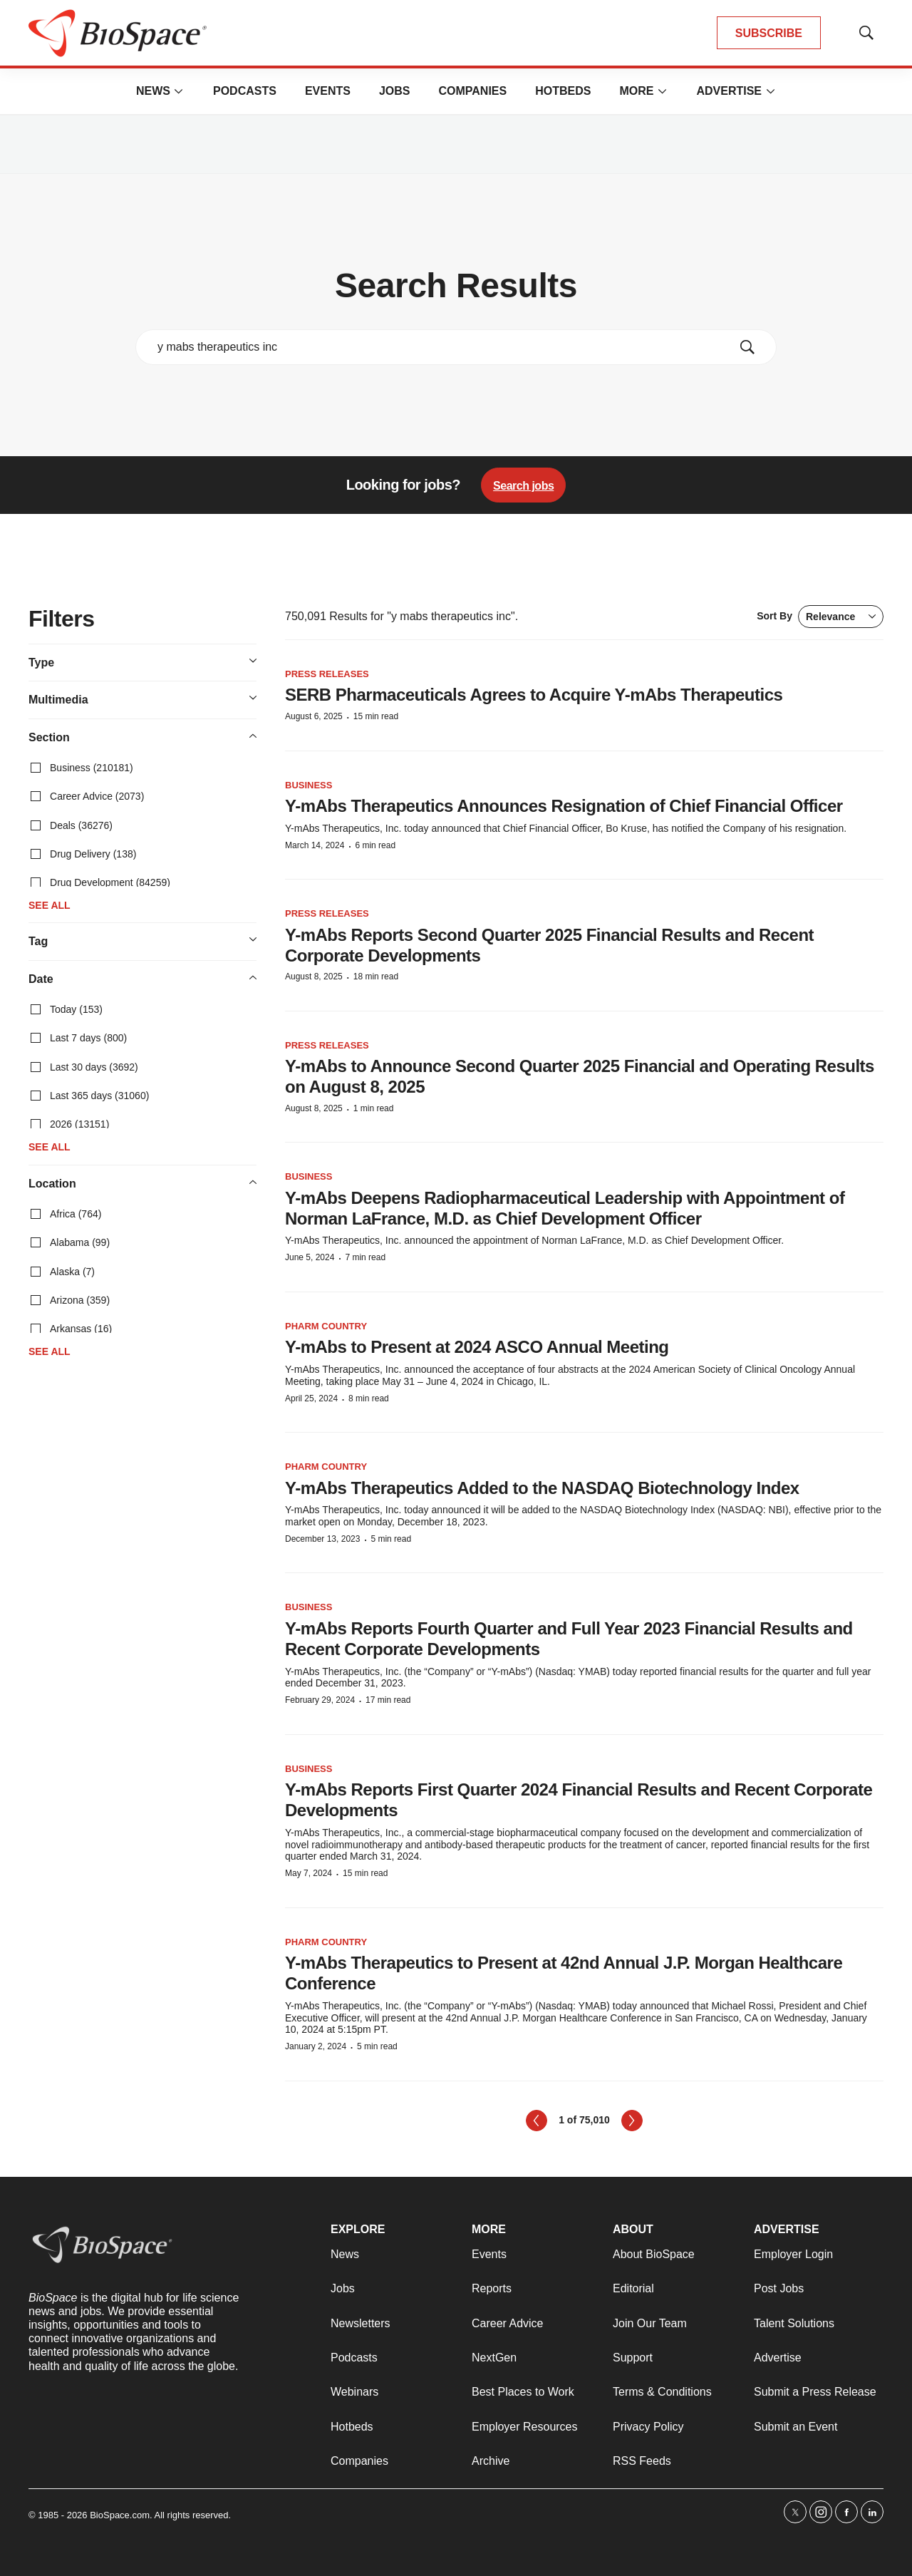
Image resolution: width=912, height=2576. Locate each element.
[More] (179, 91)
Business (308, 785)
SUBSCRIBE (768, 33)
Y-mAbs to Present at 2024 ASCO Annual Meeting (477, 1346)
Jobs (394, 91)
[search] (435, 347)
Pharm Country (326, 1326)
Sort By (820, 616)
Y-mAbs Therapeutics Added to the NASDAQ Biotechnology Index (542, 1488)
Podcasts (244, 91)
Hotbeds (563, 91)
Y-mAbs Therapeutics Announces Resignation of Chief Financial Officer (564, 805)
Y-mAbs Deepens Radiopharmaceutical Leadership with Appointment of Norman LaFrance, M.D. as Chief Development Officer (564, 1208)
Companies (472, 91)
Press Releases (327, 674)
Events (328, 91)
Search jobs (523, 486)
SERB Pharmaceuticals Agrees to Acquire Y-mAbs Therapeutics (533, 694)
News (153, 91)
